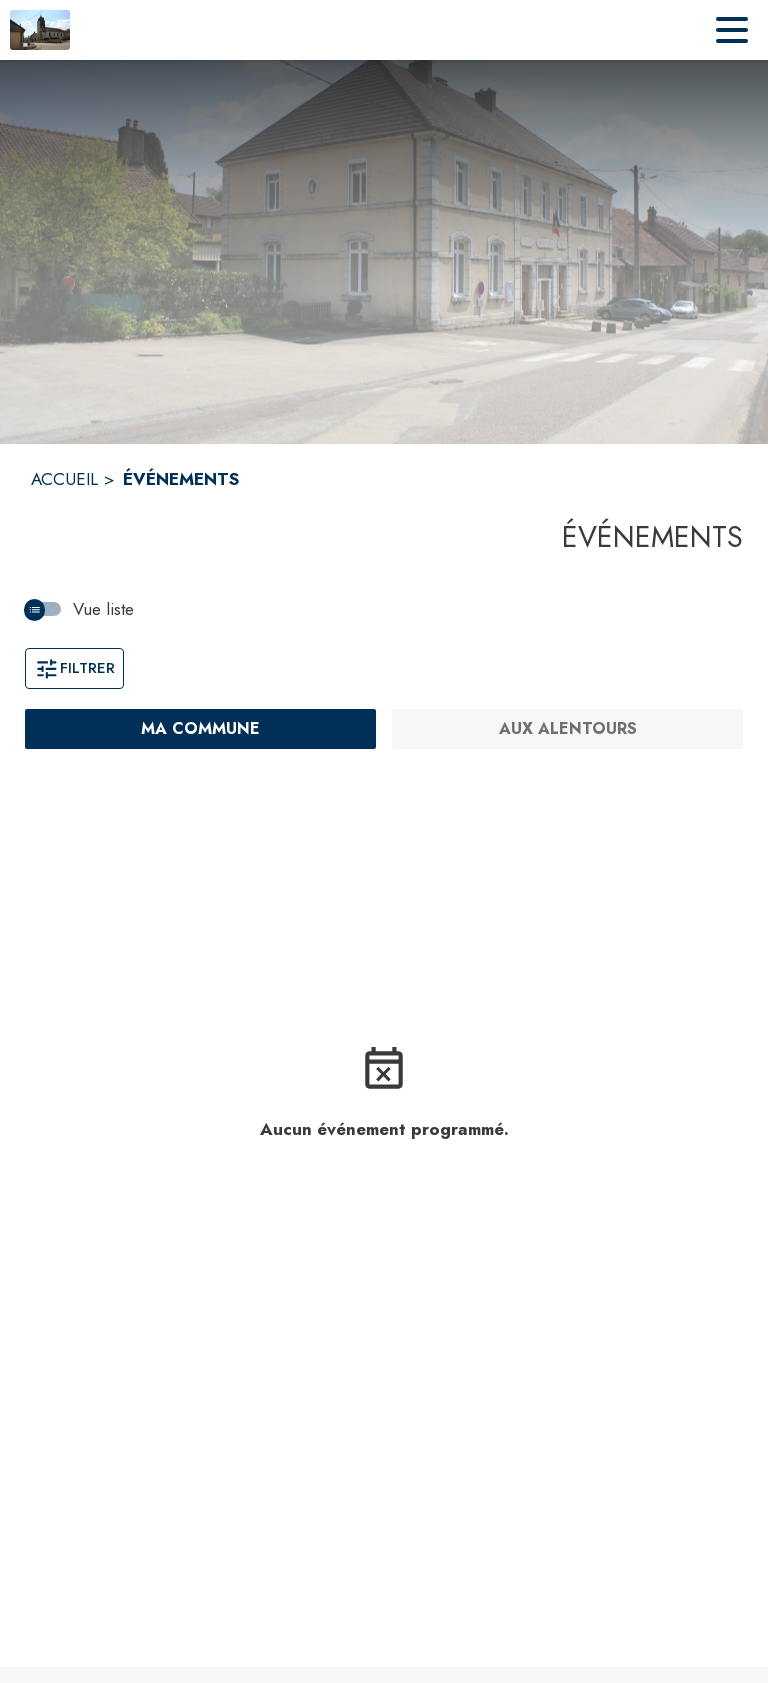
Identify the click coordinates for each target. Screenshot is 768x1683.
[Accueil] (40, 30)
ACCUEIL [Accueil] (64, 479)
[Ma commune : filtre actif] (200, 729)
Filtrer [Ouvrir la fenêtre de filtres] (74, 668)
